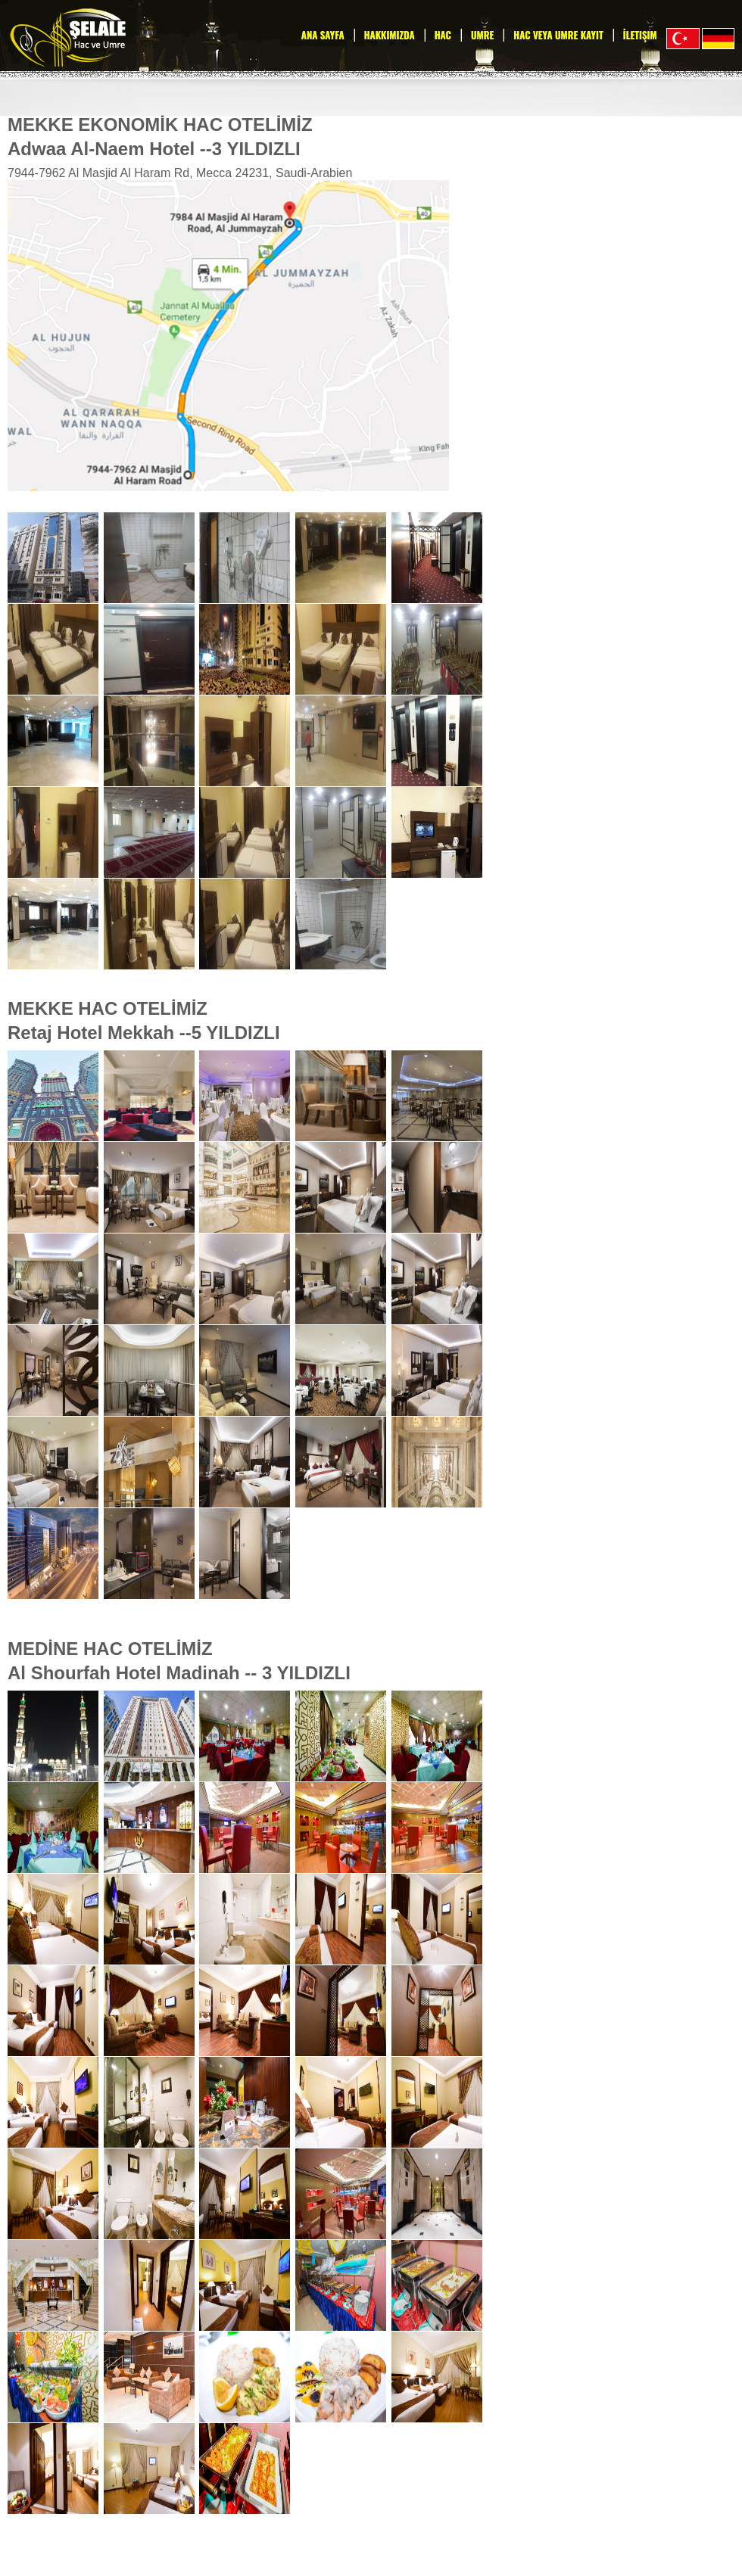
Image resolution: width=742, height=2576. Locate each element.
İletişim (640, 34)
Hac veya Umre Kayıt (558, 34)
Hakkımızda (389, 34)
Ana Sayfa (322, 34)
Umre (482, 34)
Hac (443, 34)
